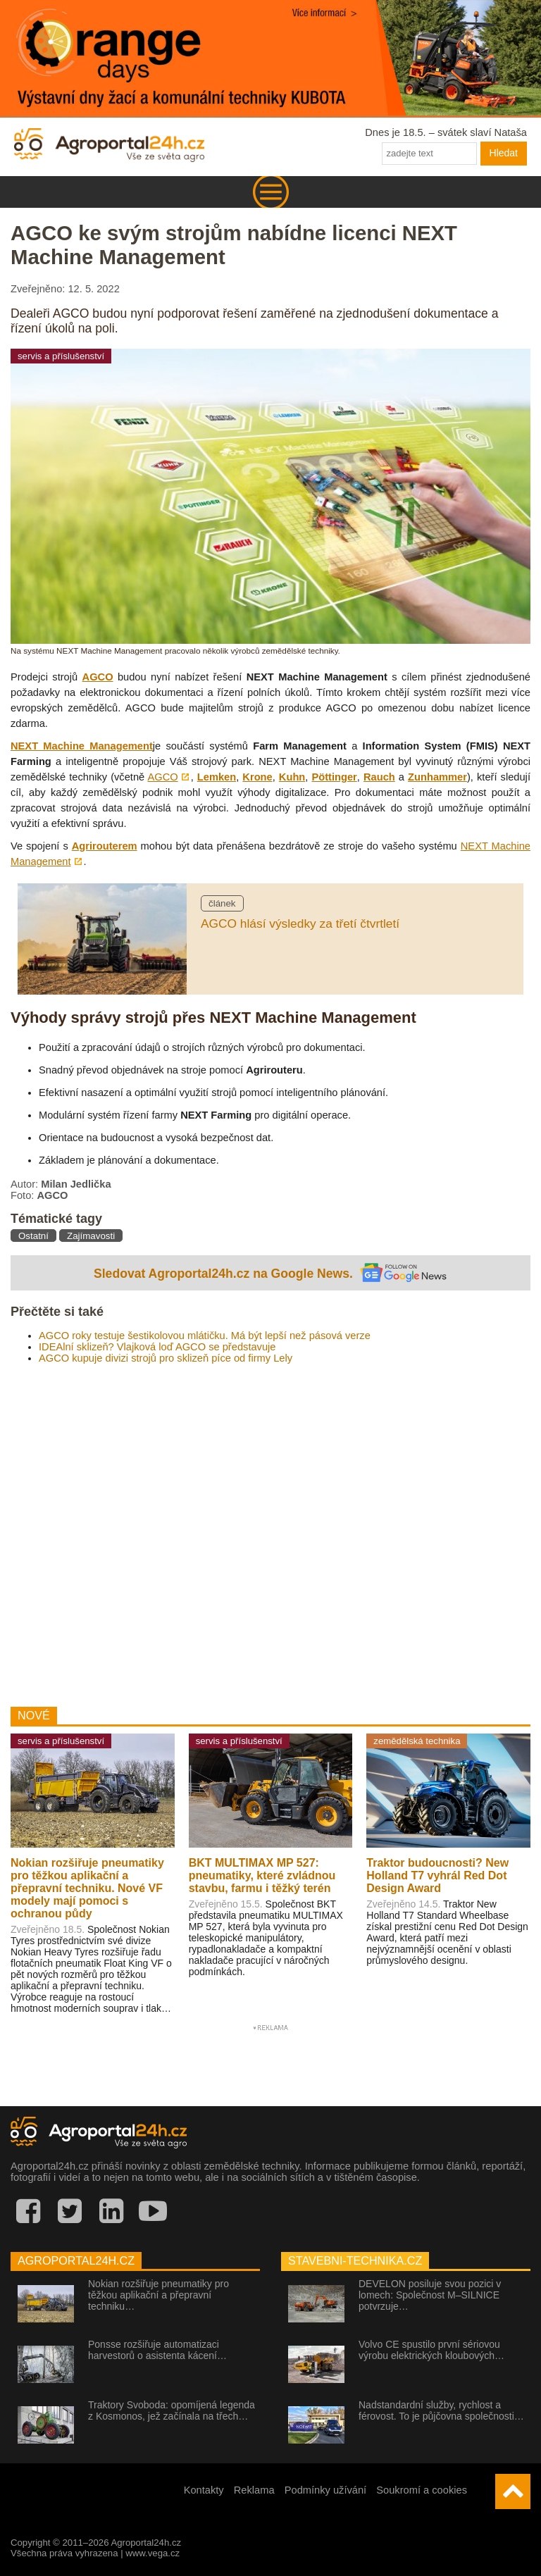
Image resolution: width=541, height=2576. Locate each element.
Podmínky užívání (326, 2490)
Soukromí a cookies (421, 2490)
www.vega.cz (152, 2553)
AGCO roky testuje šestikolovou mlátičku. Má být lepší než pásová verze (205, 1335)
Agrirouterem (104, 846)
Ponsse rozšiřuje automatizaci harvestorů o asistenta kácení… (157, 2350)
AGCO (97, 677)
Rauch (379, 777)
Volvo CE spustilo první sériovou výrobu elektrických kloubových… (431, 2350)
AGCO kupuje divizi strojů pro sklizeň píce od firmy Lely (165, 1358)
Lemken (216, 777)
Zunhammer (437, 777)
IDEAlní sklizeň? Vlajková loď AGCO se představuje (157, 1346)
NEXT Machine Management (82, 746)
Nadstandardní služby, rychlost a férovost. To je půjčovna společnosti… (441, 2410)
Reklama (254, 2490)
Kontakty (204, 2490)
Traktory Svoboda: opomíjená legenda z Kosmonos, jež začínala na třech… (171, 2410)
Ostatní (33, 1236)
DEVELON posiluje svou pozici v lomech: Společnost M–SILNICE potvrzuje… (430, 2295)
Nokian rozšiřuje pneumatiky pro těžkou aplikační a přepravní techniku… (158, 2295)
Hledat (504, 152)
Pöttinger (333, 777)
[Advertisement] (270, 1530)
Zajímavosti (91, 1236)
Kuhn (292, 777)
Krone (257, 777)
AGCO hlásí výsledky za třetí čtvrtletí (300, 923)
